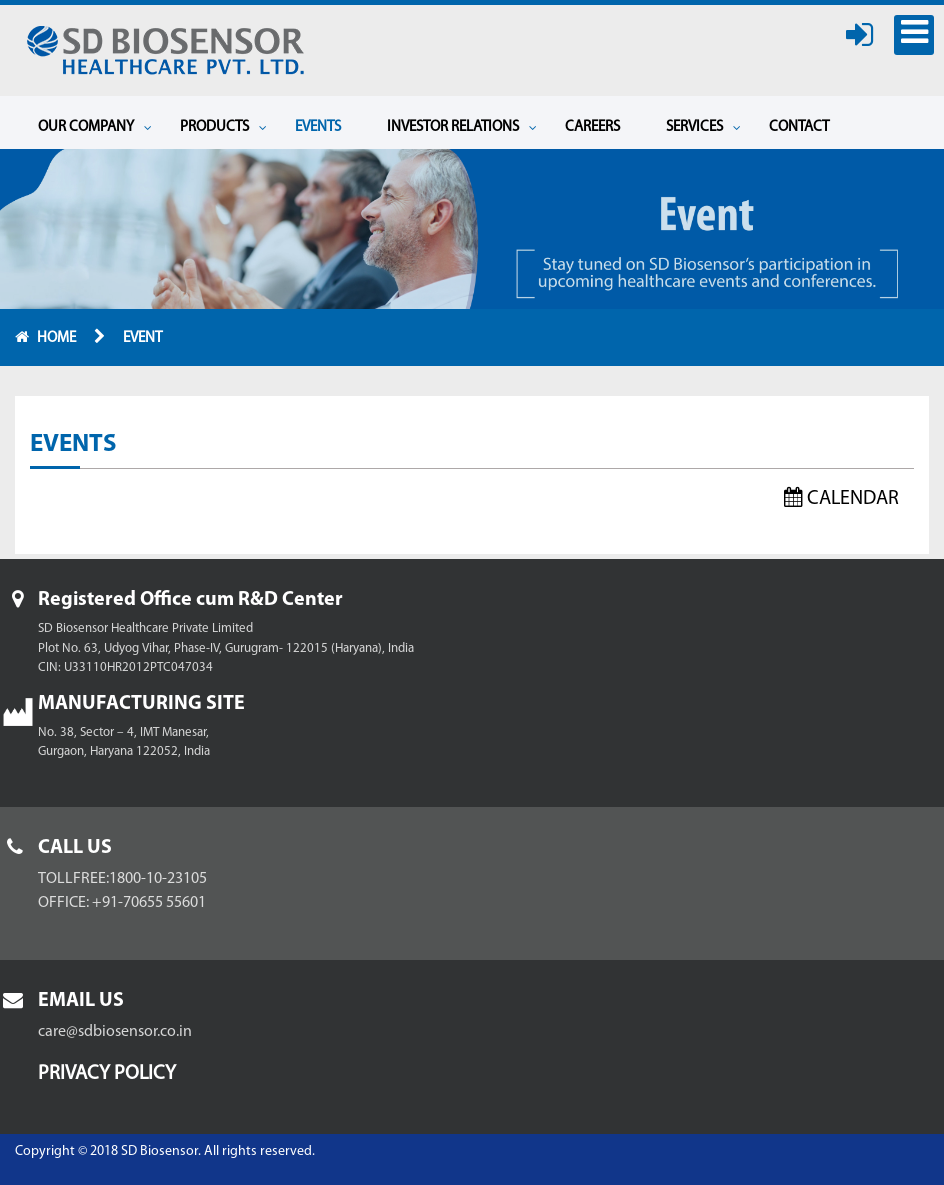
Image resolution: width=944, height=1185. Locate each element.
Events (318, 127)
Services (703, 127)
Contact (799, 127)
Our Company (95, 127)
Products (223, 127)
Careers (592, 127)
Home (58, 338)
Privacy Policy (107, 1074)
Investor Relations (462, 127)
